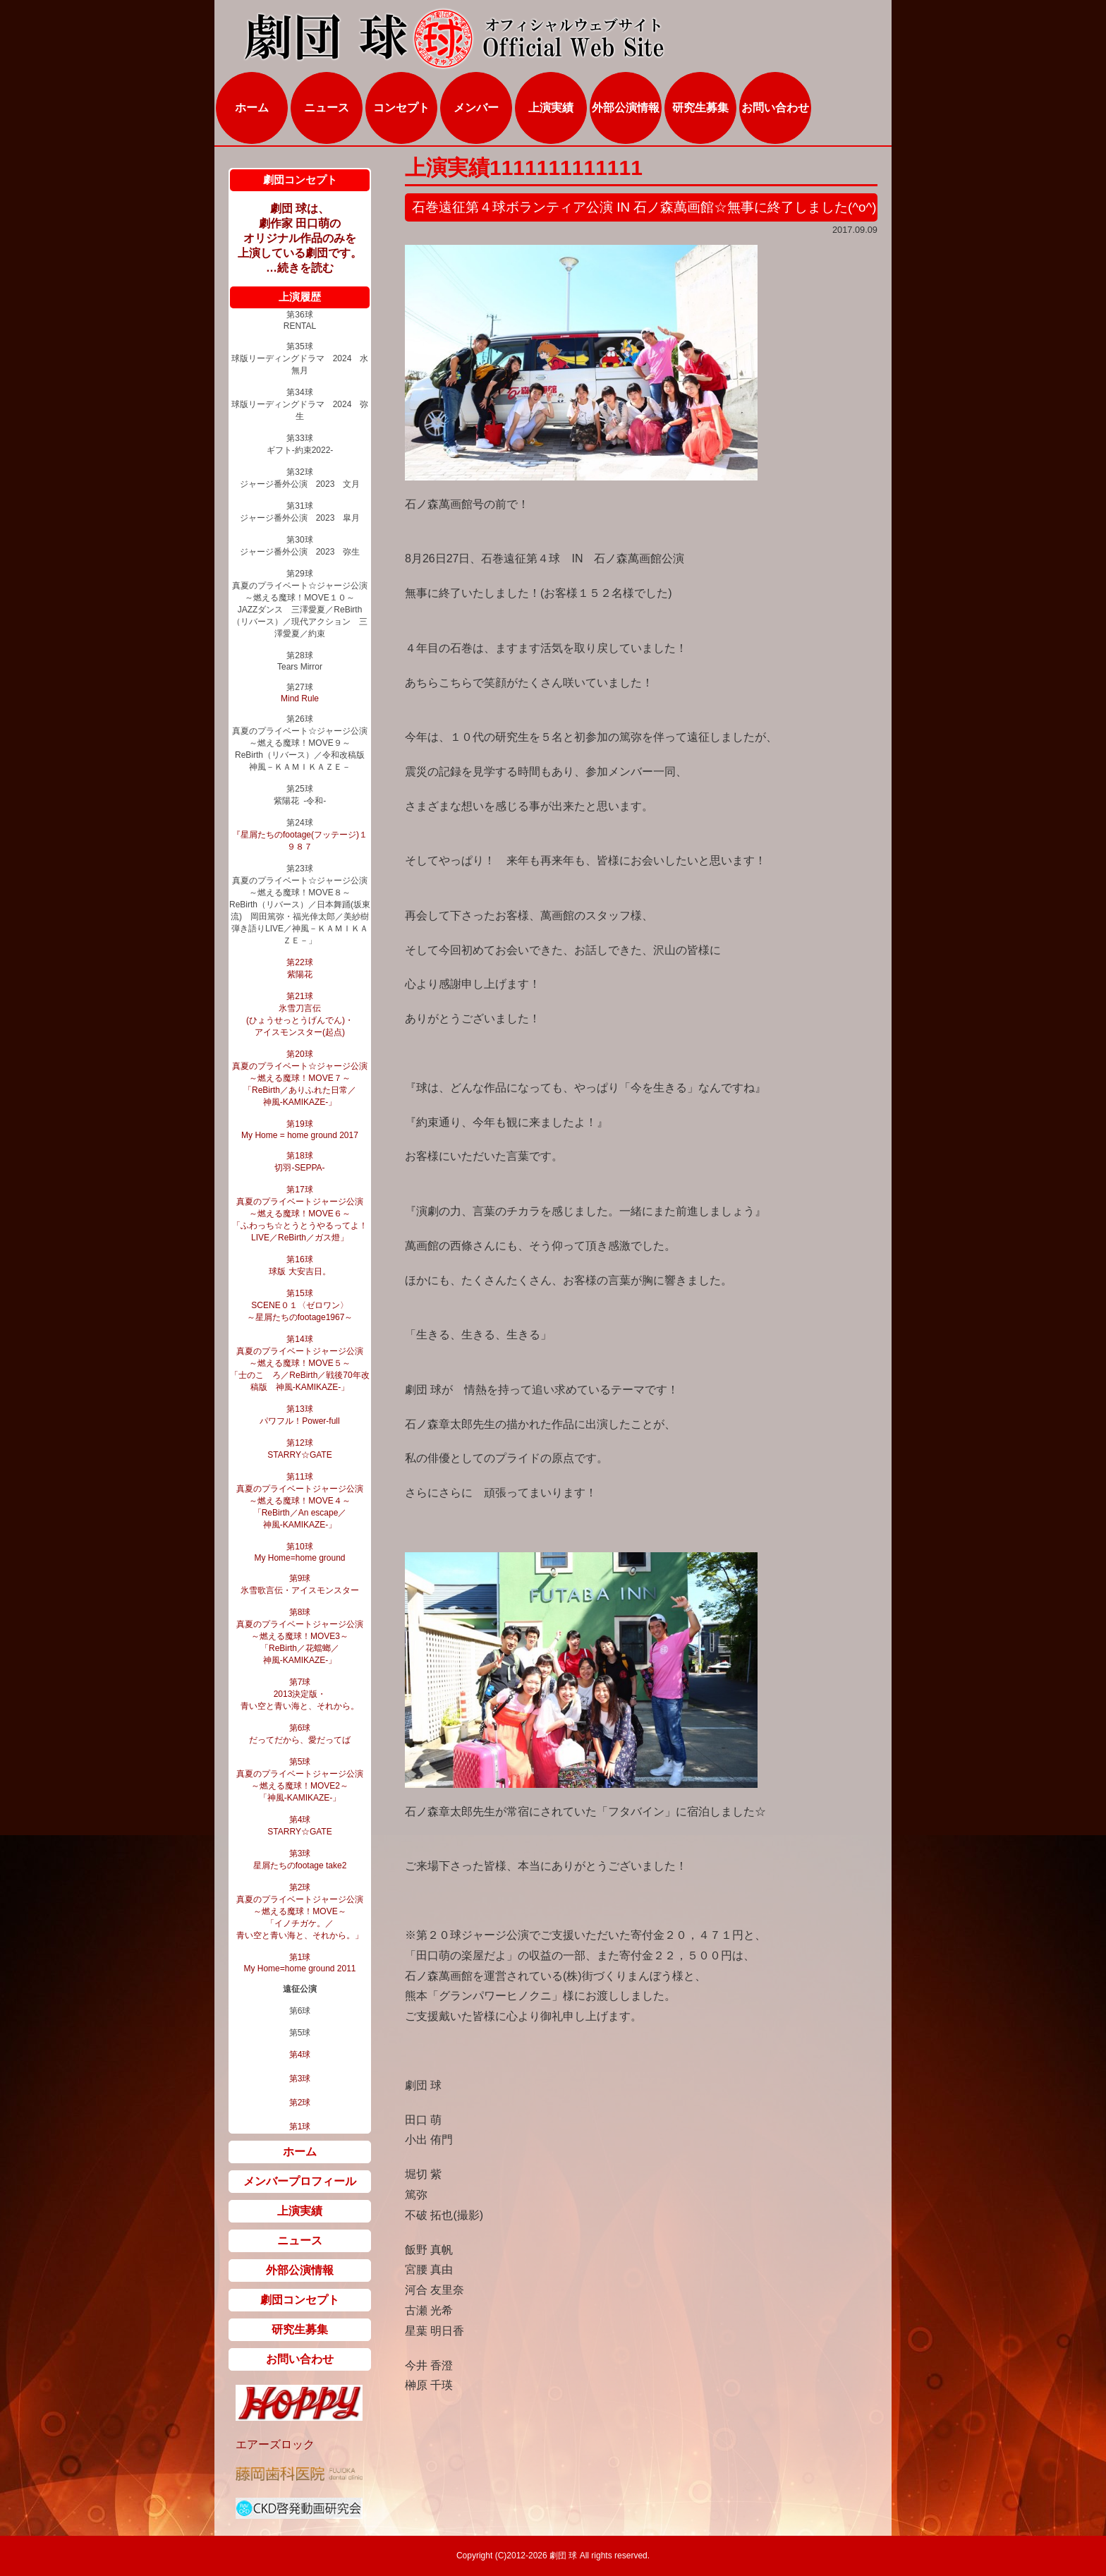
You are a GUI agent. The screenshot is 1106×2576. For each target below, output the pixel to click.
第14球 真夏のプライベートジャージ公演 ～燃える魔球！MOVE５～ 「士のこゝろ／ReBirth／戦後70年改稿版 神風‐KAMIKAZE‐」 (299, 1363)
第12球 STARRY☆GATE (299, 1449)
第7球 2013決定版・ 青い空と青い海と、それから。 (300, 1694)
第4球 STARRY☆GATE (299, 1826)
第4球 (300, 2055)
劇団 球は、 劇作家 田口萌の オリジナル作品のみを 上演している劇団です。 (300, 230)
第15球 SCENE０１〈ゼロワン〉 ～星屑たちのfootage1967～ (300, 1305)
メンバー (476, 108)
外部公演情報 (626, 108)
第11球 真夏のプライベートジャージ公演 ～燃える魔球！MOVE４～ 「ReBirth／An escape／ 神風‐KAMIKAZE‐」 (299, 1501)
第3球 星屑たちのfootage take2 (300, 1859)
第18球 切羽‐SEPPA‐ (299, 1162)
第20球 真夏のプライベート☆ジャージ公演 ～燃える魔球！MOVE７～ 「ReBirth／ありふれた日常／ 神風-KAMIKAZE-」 (299, 1078)
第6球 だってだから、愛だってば (300, 1734)
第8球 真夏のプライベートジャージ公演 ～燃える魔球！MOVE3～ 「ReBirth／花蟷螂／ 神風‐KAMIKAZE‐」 (299, 1636)
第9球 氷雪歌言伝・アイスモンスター (300, 1584)
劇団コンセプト (299, 2300)
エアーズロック (275, 2444)
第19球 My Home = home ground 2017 (299, 1129)
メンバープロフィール (299, 2181)
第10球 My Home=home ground (299, 1552)
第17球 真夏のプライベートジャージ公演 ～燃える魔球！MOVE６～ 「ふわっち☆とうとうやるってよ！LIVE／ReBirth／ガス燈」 (299, 1213)
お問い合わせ (775, 108)
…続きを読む (300, 268)
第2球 (300, 2103)
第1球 (300, 2126)
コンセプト (401, 108)
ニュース (326, 108)
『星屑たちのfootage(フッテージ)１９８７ (299, 841)
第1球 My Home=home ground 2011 (299, 1962)
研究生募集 (700, 108)
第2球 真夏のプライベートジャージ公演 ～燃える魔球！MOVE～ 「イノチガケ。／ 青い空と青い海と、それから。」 (299, 1911)
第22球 (299, 962)
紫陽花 (299, 974)
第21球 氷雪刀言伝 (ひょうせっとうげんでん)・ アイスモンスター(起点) (299, 1014)
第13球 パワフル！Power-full (299, 1415)
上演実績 (550, 108)
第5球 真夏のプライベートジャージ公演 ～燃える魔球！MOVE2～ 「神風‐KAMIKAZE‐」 (299, 1780)
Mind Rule (300, 698)
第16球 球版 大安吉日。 (299, 1265)
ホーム (252, 108)
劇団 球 (562, 2555)
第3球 (300, 2079)
